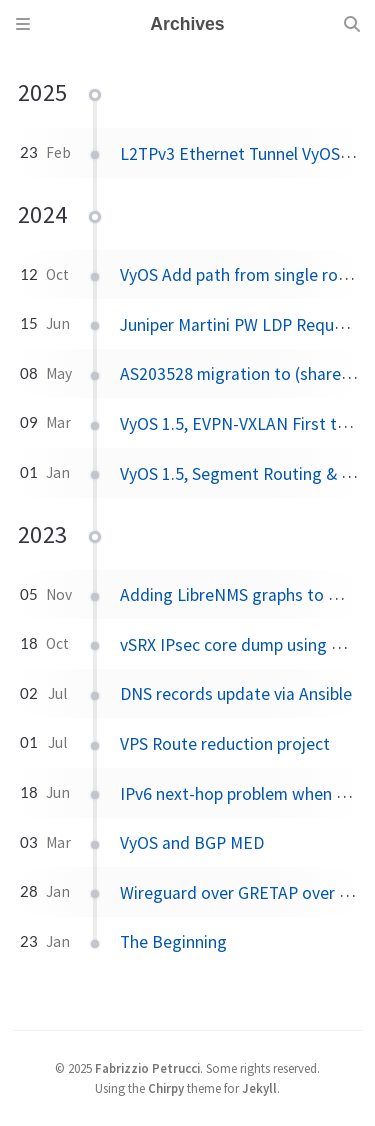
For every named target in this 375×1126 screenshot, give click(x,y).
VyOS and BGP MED (192, 843)
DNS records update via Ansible (236, 694)
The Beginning (173, 942)
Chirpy (166, 1088)
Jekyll (259, 1088)
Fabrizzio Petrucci (147, 1068)
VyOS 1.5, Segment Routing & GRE (246, 474)
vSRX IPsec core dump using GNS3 (246, 645)
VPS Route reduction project (225, 744)
